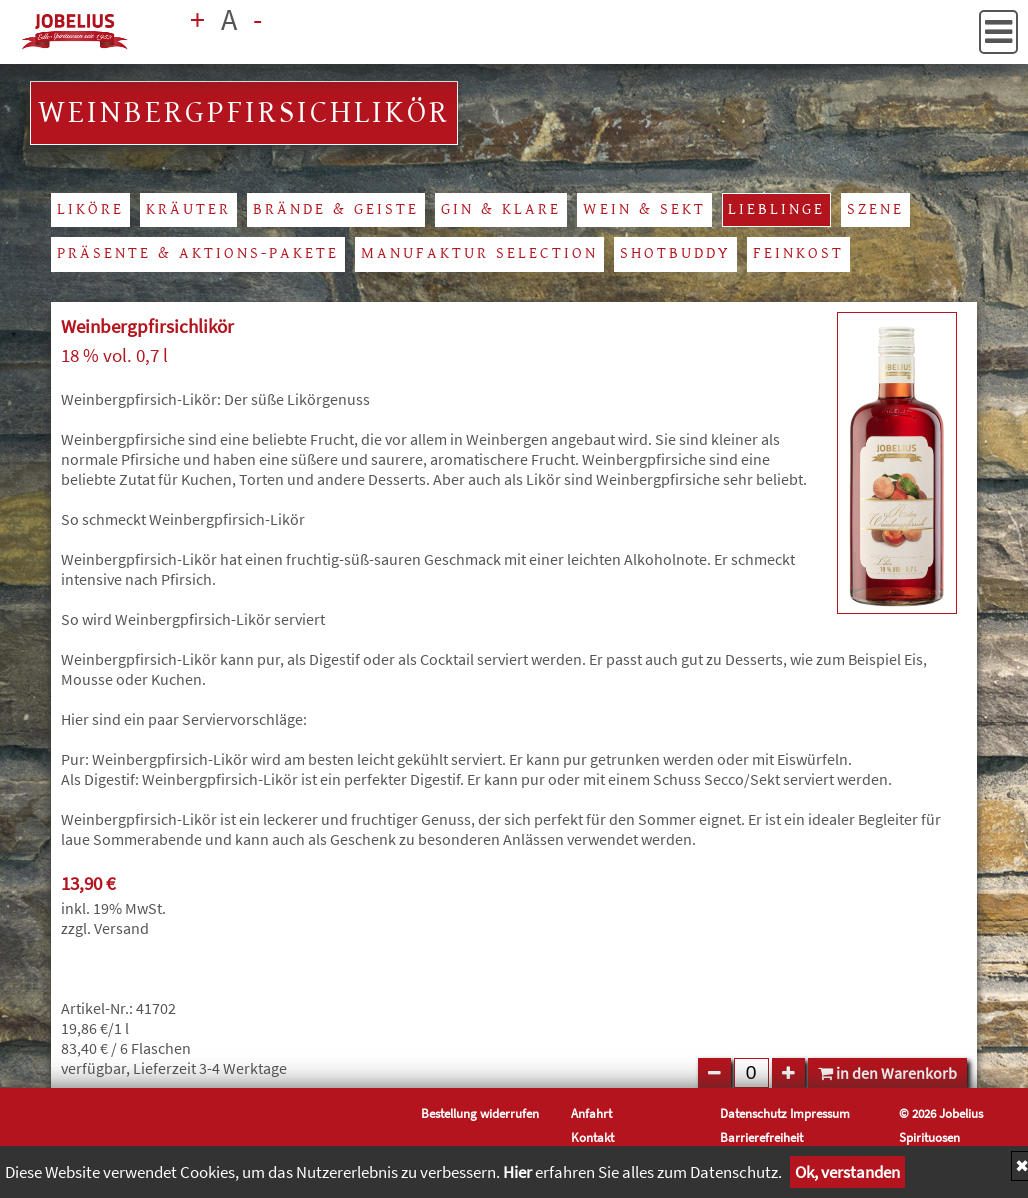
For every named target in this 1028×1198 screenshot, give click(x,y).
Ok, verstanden (847, 1172)
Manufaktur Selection (479, 253)
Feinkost (798, 253)
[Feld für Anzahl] (751, 1073)
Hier (517, 1172)
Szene (875, 209)
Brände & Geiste (336, 209)
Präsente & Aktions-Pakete (198, 253)
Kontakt (592, 1137)
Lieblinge (776, 209)
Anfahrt (591, 1113)
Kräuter (188, 209)
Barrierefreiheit (761, 1137)
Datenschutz (753, 1113)
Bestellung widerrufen (480, 1113)
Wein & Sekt (644, 209)
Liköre (90, 209)
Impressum (820, 1113)
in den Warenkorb (887, 1073)
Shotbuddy (675, 253)
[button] (998, 32)
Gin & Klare (501, 209)
